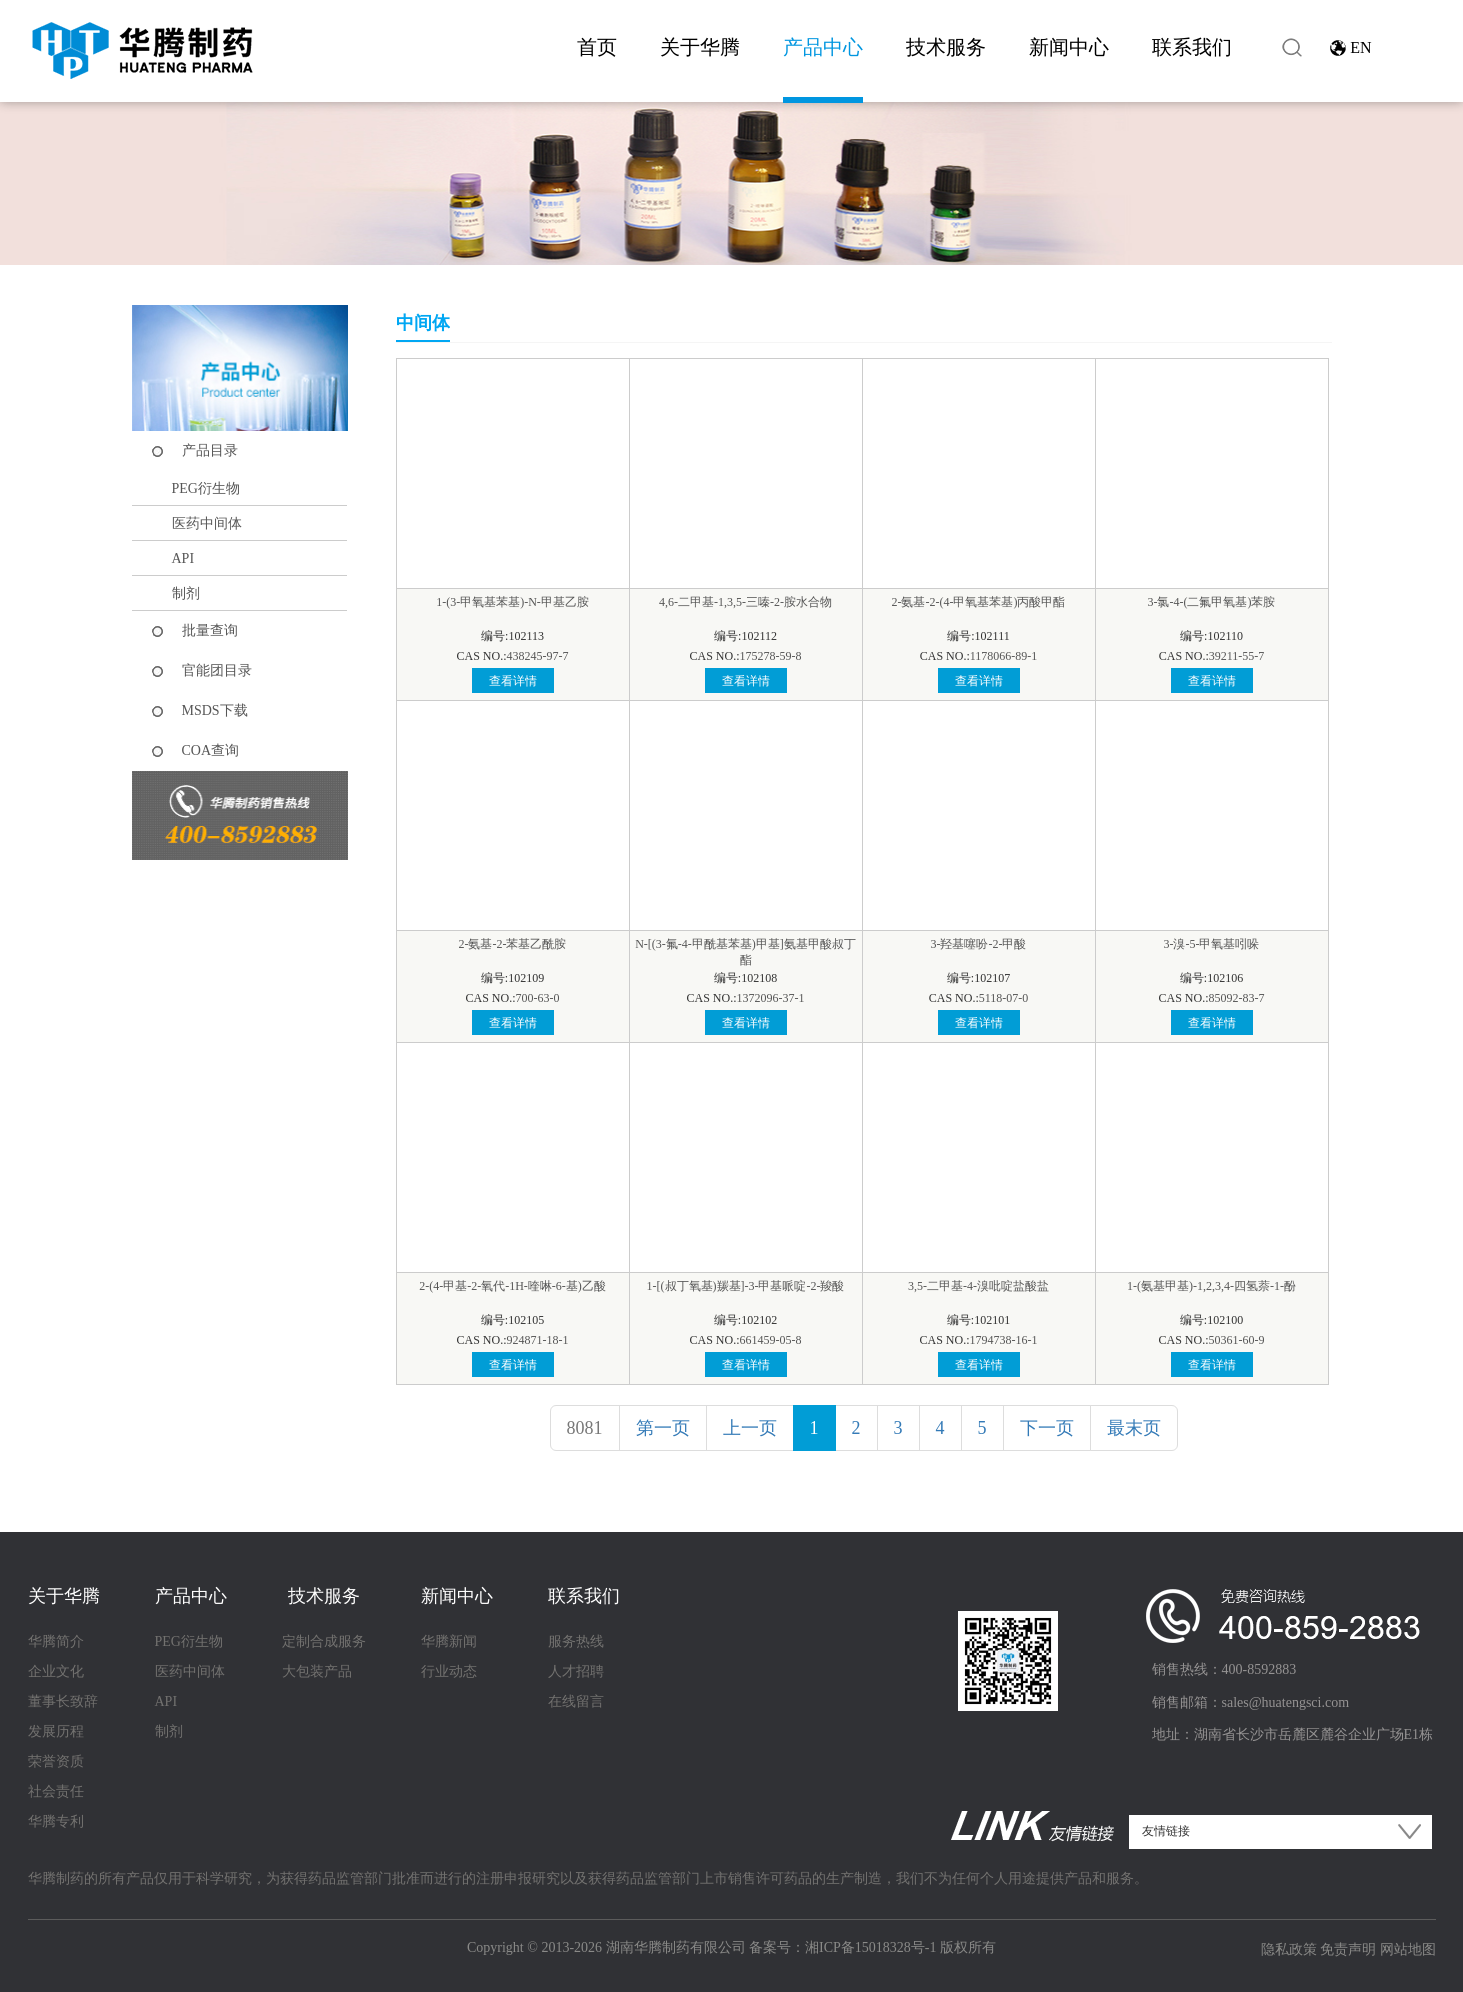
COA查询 (211, 750)
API (183, 558)
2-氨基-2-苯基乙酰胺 (513, 944)
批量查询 (210, 630)
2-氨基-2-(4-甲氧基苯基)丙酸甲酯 (979, 602)
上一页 (750, 1428)
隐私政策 (1289, 1949)
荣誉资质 (56, 1761)
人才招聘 (576, 1671)
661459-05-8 (771, 1340)
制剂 (186, 593)
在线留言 (576, 1701)
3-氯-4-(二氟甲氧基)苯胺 (1212, 602)
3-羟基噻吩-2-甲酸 (979, 944)
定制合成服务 (324, 1641)
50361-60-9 (1237, 1340)
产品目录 (210, 450)
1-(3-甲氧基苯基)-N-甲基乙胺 (512, 602)
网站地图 (1408, 1949)
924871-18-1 (538, 1340)
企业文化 (56, 1671)
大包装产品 (317, 1671)
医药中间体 (207, 523)
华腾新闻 (449, 1641)
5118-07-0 (1004, 998)
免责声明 (1348, 1949)
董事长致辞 (63, 1701)
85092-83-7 (1237, 998)
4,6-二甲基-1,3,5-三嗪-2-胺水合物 (745, 602)
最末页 (1134, 1428)
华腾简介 (56, 1641)
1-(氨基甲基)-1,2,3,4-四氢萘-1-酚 (1211, 1286)
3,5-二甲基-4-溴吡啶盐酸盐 (978, 1286)
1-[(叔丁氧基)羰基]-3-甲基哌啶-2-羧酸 (746, 1286)
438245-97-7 (538, 656)
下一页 (1047, 1428)
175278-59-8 (771, 656)
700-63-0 (538, 998)
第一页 (663, 1428)
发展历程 (56, 1731)
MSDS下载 (215, 710)
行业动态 (449, 1671)
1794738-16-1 (1004, 1340)
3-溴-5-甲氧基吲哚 (1212, 944)
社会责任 (56, 1791)
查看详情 (513, 681)
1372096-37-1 (771, 998)
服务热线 (576, 1641)
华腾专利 (56, 1821)
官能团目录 (217, 670)
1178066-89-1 (1004, 656)
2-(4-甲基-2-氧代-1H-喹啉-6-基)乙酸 (512, 1286)
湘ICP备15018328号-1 (870, 1947)
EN (1360, 47)
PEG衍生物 (206, 488)
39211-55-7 (1237, 656)
